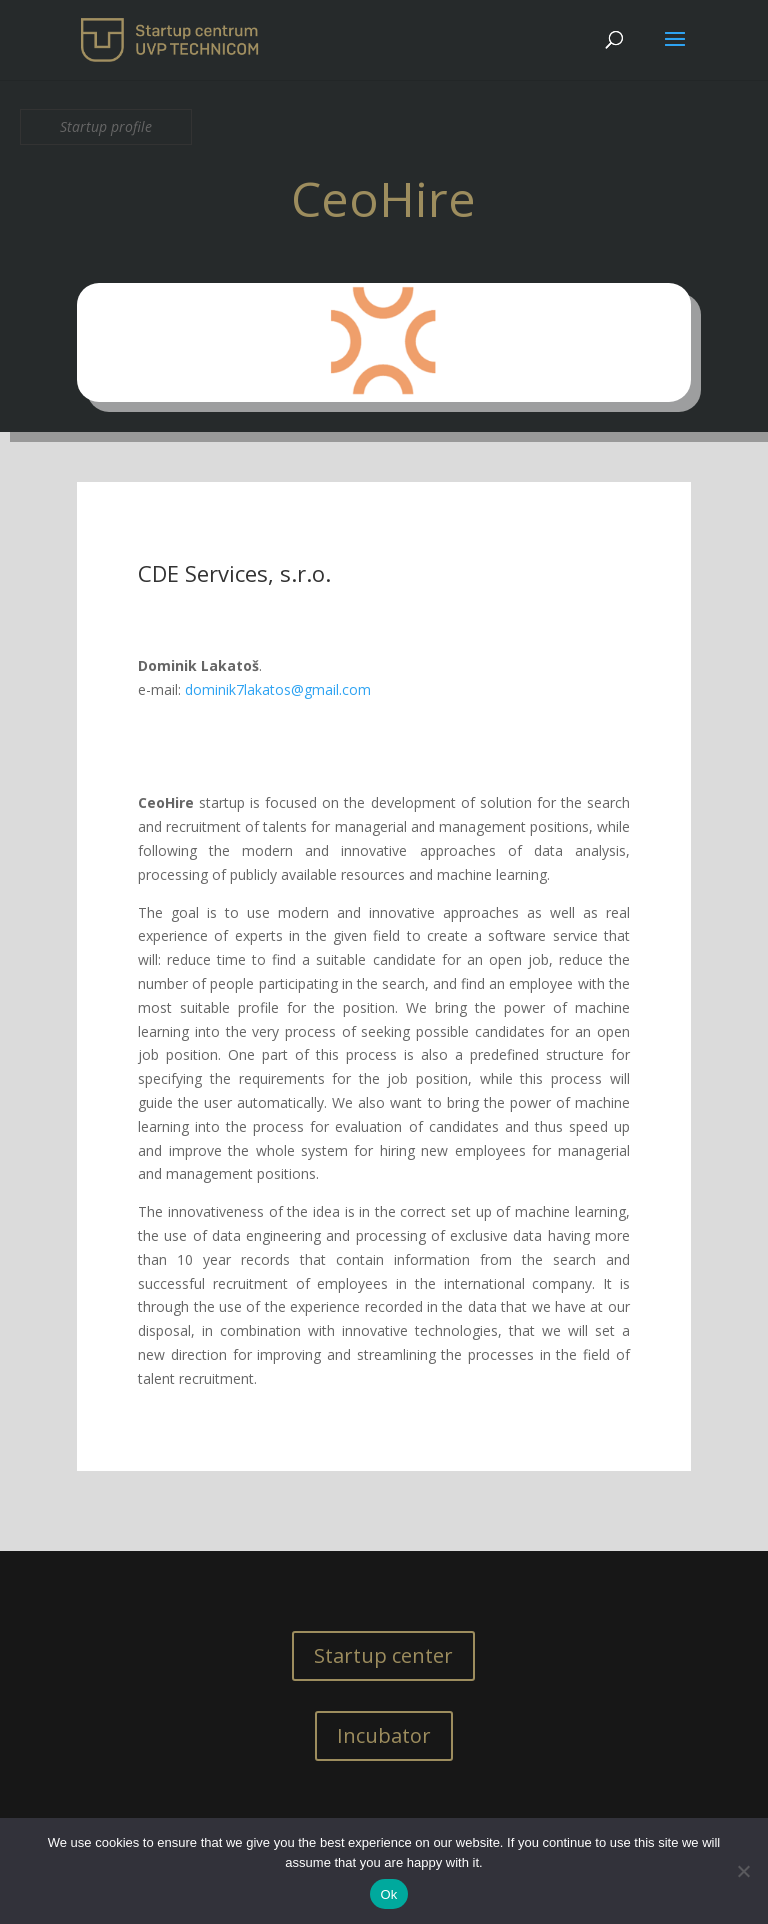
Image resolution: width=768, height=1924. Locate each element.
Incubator (384, 1735)
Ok (388, 1894)
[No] (743, 1871)
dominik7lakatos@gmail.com (278, 689)
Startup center (383, 1655)
